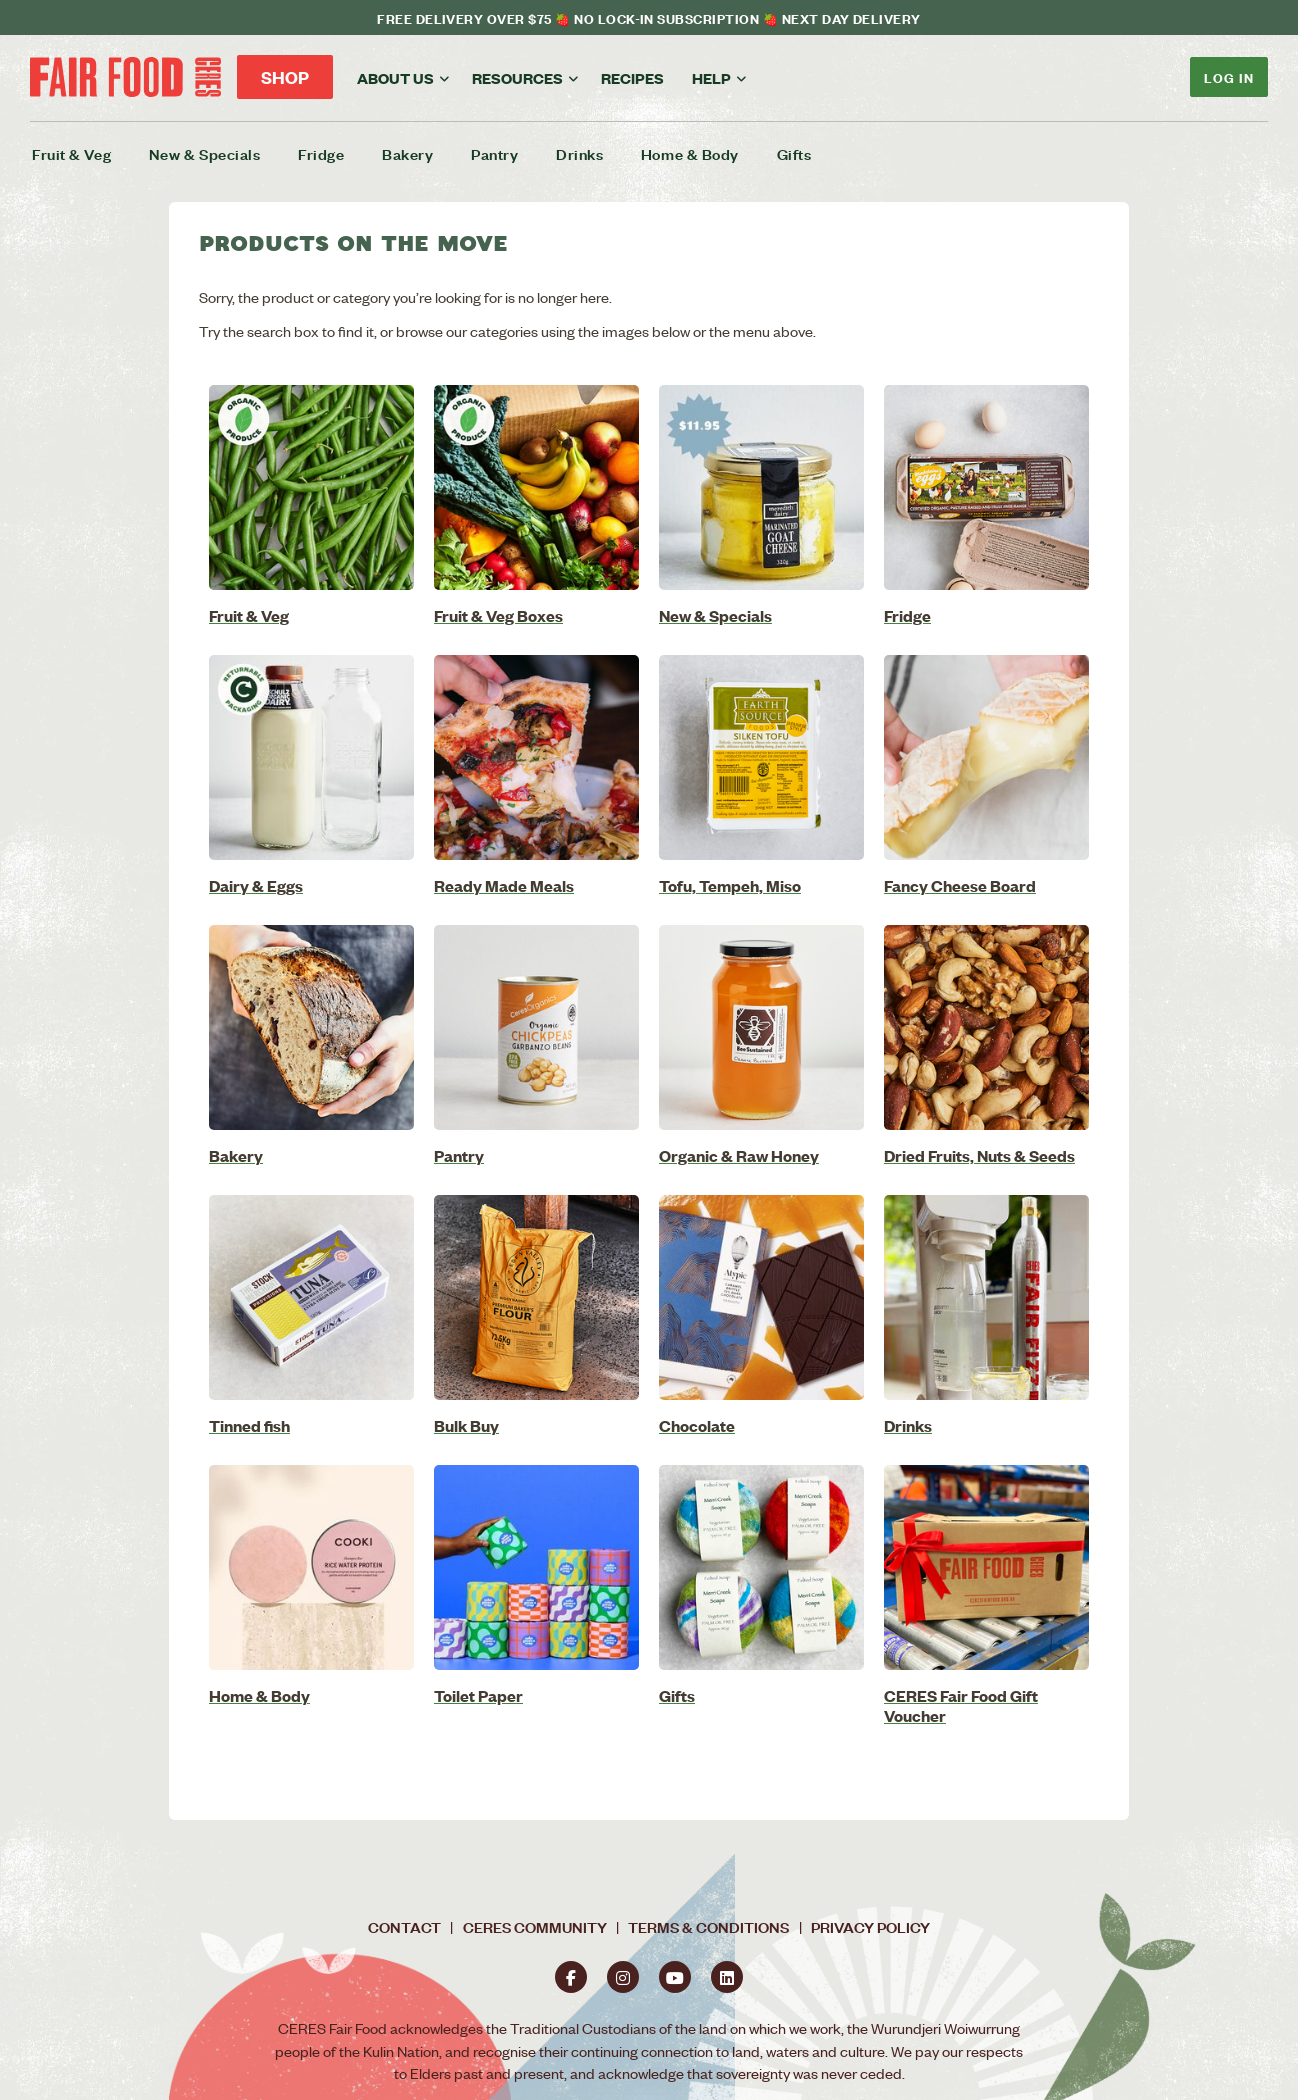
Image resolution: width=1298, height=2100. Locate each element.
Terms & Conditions (708, 1926)
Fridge (321, 153)
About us (395, 77)
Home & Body (690, 153)
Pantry (494, 153)
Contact (404, 1926)
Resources (517, 77)
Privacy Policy (870, 1926)
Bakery (407, 153)
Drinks (579, 153)
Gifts (794, 153)
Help (711, 77)
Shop (285, 77)
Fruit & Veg (71, 153)
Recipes (632, 77)
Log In (1229, 76)
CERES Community (535, 1926)
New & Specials (205, 153)
